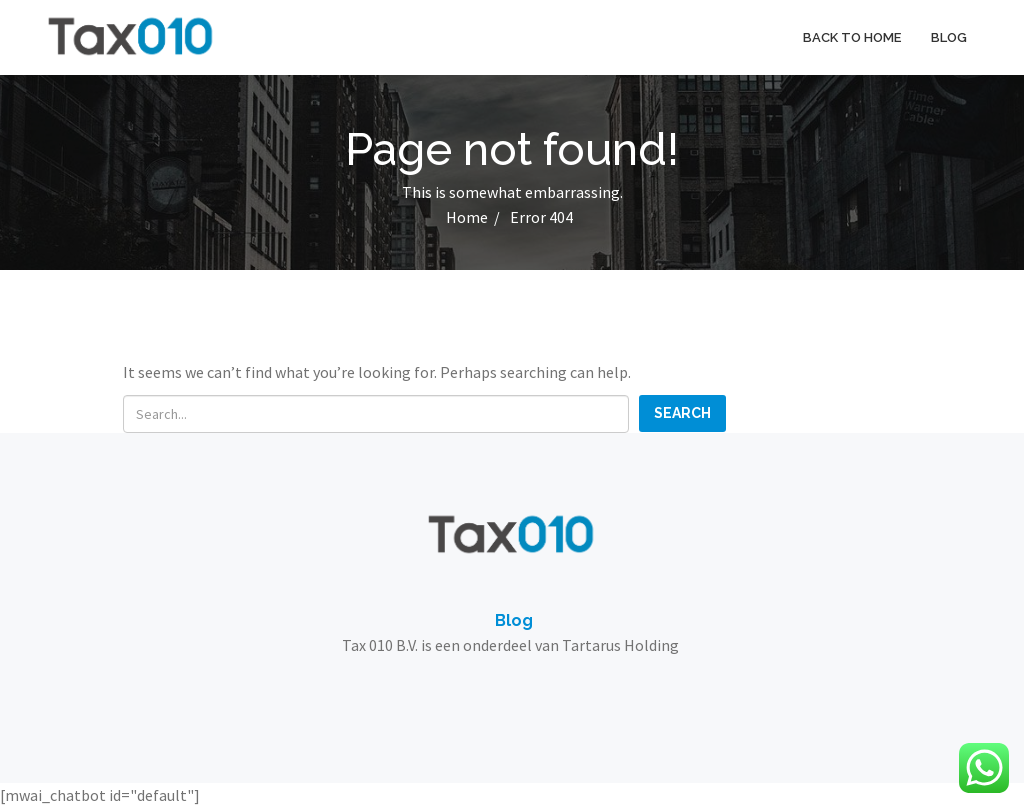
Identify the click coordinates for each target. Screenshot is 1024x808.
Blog (949, 37)
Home (467, 217)
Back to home (852, 37)
